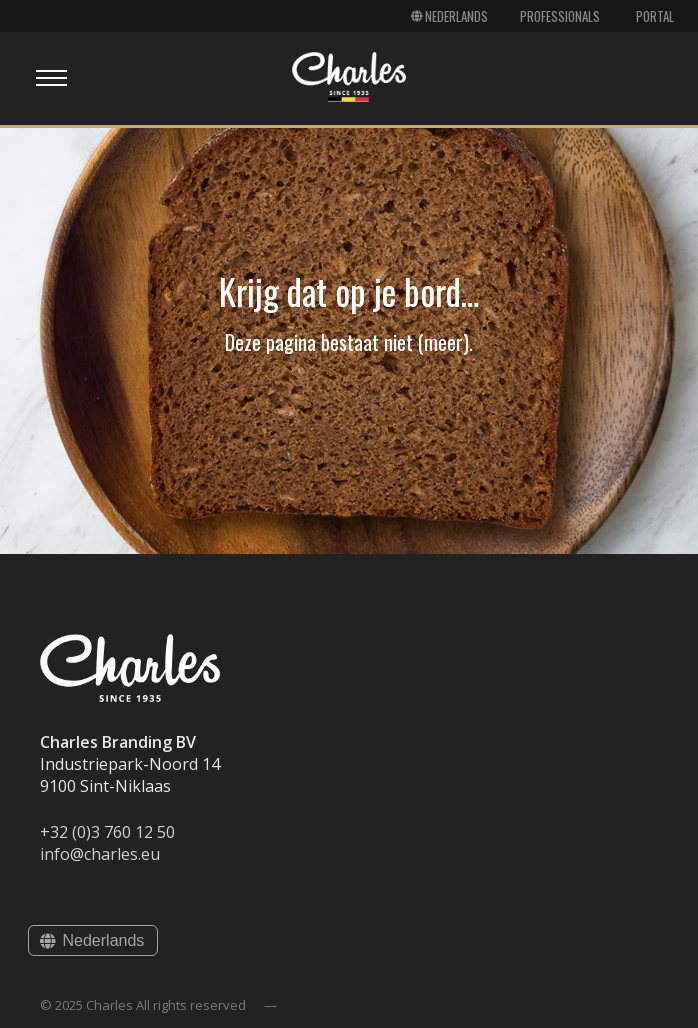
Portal (655, 16)
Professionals (560, 16)
